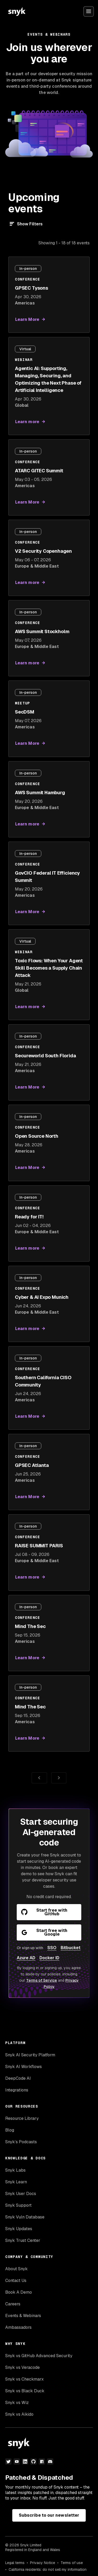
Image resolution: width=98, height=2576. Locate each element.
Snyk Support (18, 2205)
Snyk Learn (16, 2182)
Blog (9, 2130)
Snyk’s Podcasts (21, 2142)
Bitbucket (70, 1947)
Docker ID (49, 1958)
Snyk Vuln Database (24, 2217)
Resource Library (22, 2118)
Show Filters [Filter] (30, 224)
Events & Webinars (23, 2315)
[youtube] (17, 2461)
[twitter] (8, 2461)
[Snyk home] (16, 11)
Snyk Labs (15, 2170)
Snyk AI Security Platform (30, 2055)
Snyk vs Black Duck (24, 2391)
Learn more (27, 421)
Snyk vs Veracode (22, 2367)
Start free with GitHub (44, 1912)
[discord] (50, 2461)
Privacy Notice (42, 2562)
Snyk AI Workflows (23, 2066)
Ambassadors (18, 2327)
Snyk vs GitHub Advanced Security (38, 2355)
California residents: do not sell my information (48, 2569)
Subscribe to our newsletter (49, 2515)
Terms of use (72, 2562)
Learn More (27, 319)
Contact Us (15, 2280)
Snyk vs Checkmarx (24, 2379)
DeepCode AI (18, 2078)
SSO (51, 1947)
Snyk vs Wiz (17, 2402)
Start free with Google (44, 1932)
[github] (33, 2461)
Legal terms (15, 2562)
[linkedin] (25, 2461)
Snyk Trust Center (22, 2240)
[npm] (42, 2461)
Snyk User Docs (20, 2193)
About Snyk (16, 2269)
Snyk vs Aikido (19, 2414)
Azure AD (26, 1958)
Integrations (16, 2090)
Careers (12, 2304)
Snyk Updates (18, 2228)
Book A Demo (18, 2292)
